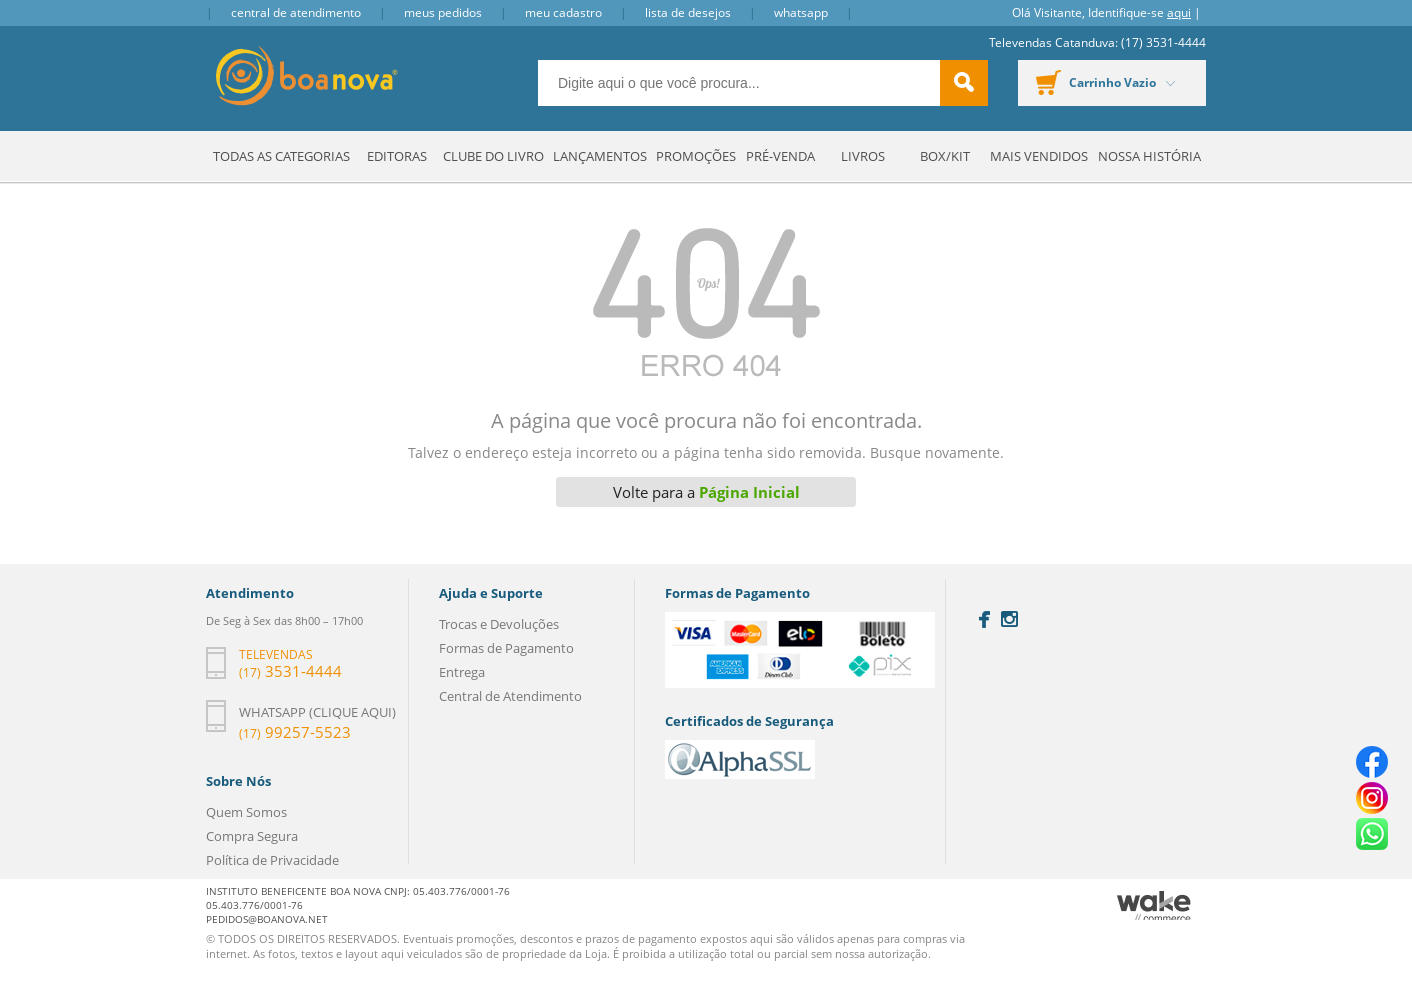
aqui (1179, 12)
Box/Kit (945, 156)
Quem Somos (246, 812)
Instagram (1009, 619)
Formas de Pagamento (506, 648)
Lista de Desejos (688, 12)
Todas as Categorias (281, 156)
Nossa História (1149, 156)
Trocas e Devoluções (499, 624)
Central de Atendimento (296, 12)
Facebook (984, 619)
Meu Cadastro (563, 12)
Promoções (696, 156)
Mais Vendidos (1039, 156)
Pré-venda (780, 156)
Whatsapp (801, 12)
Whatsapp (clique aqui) (317, 712)
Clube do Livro (493, 156)
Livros (863, 156)
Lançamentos (600, 156)
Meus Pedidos (443, 12)
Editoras (397, 156)
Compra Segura (252, 836)
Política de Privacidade (272, 860)
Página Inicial (749, 492)
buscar (964, 83)
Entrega (462, 672)
